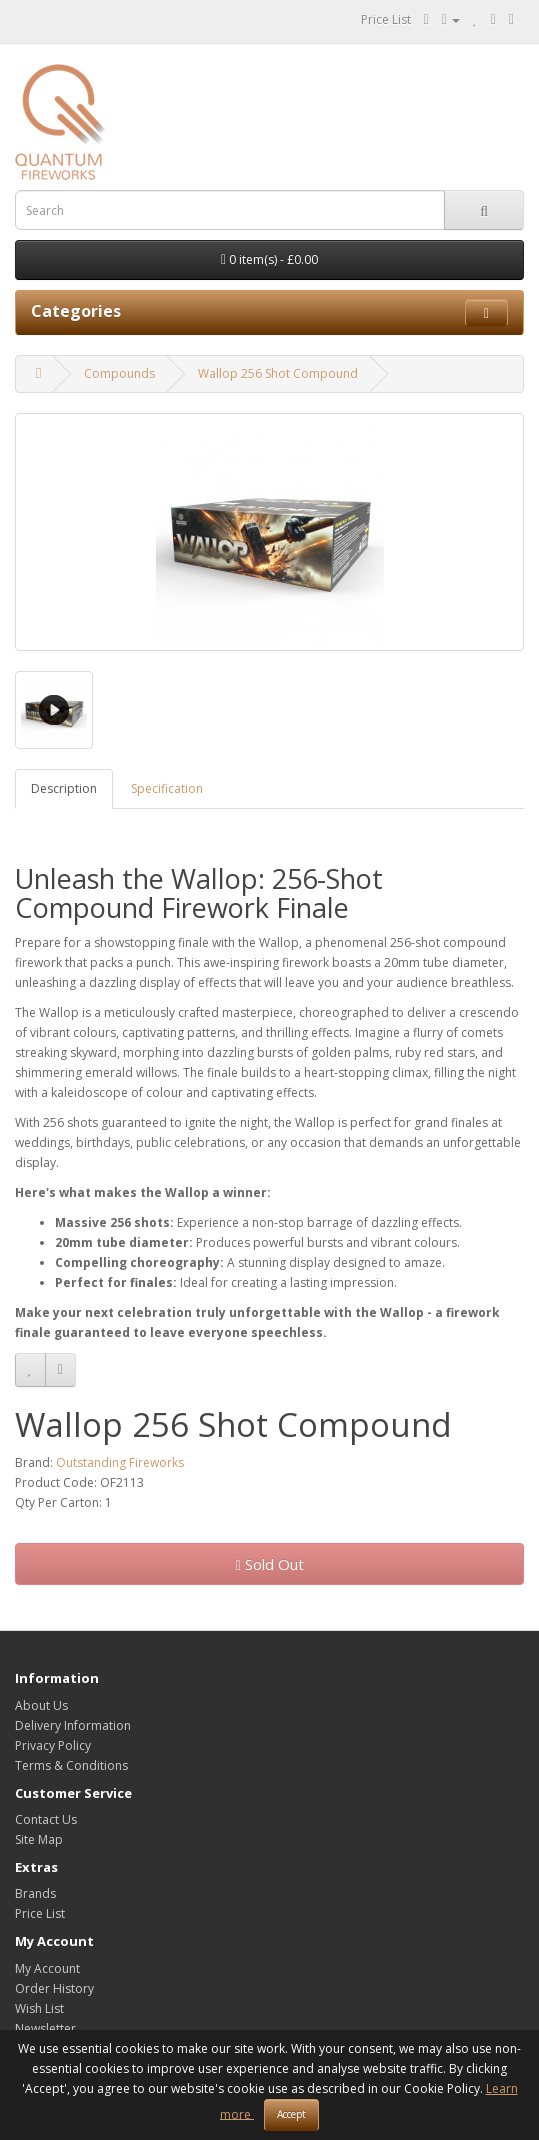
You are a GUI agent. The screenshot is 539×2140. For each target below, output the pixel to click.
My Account (47, 1968)
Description (64, 788)
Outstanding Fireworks (120, 1462)
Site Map (39, 1839)
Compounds (119, 373)
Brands (35, 1893)
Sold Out (269, 1564)
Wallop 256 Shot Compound (278, 373)
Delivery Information (73, 1725)
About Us (41, 1705)
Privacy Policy (53, 1745)
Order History (54, 1988)
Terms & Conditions (71, 1765)
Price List (386, 19)
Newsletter (45, 2028)
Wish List (39, 2008)
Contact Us (46, 1819)
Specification (167, 788)
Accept (291, 2114)
